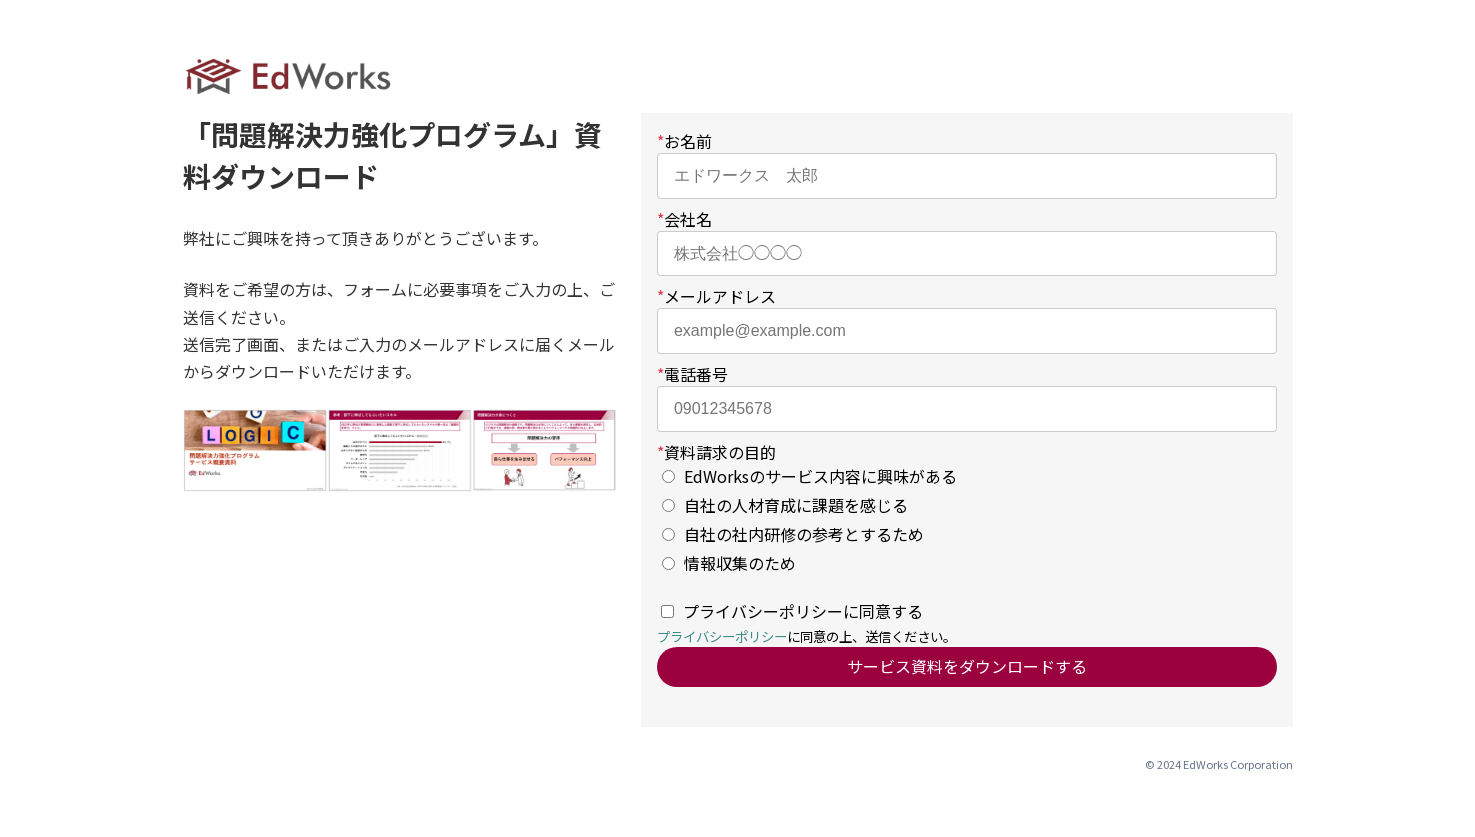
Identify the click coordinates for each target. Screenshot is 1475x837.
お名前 (684, 141)
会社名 (684, 219)
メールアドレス (716, 296)
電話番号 (692, 374)
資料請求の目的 (716, 452)
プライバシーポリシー (722, 636)
